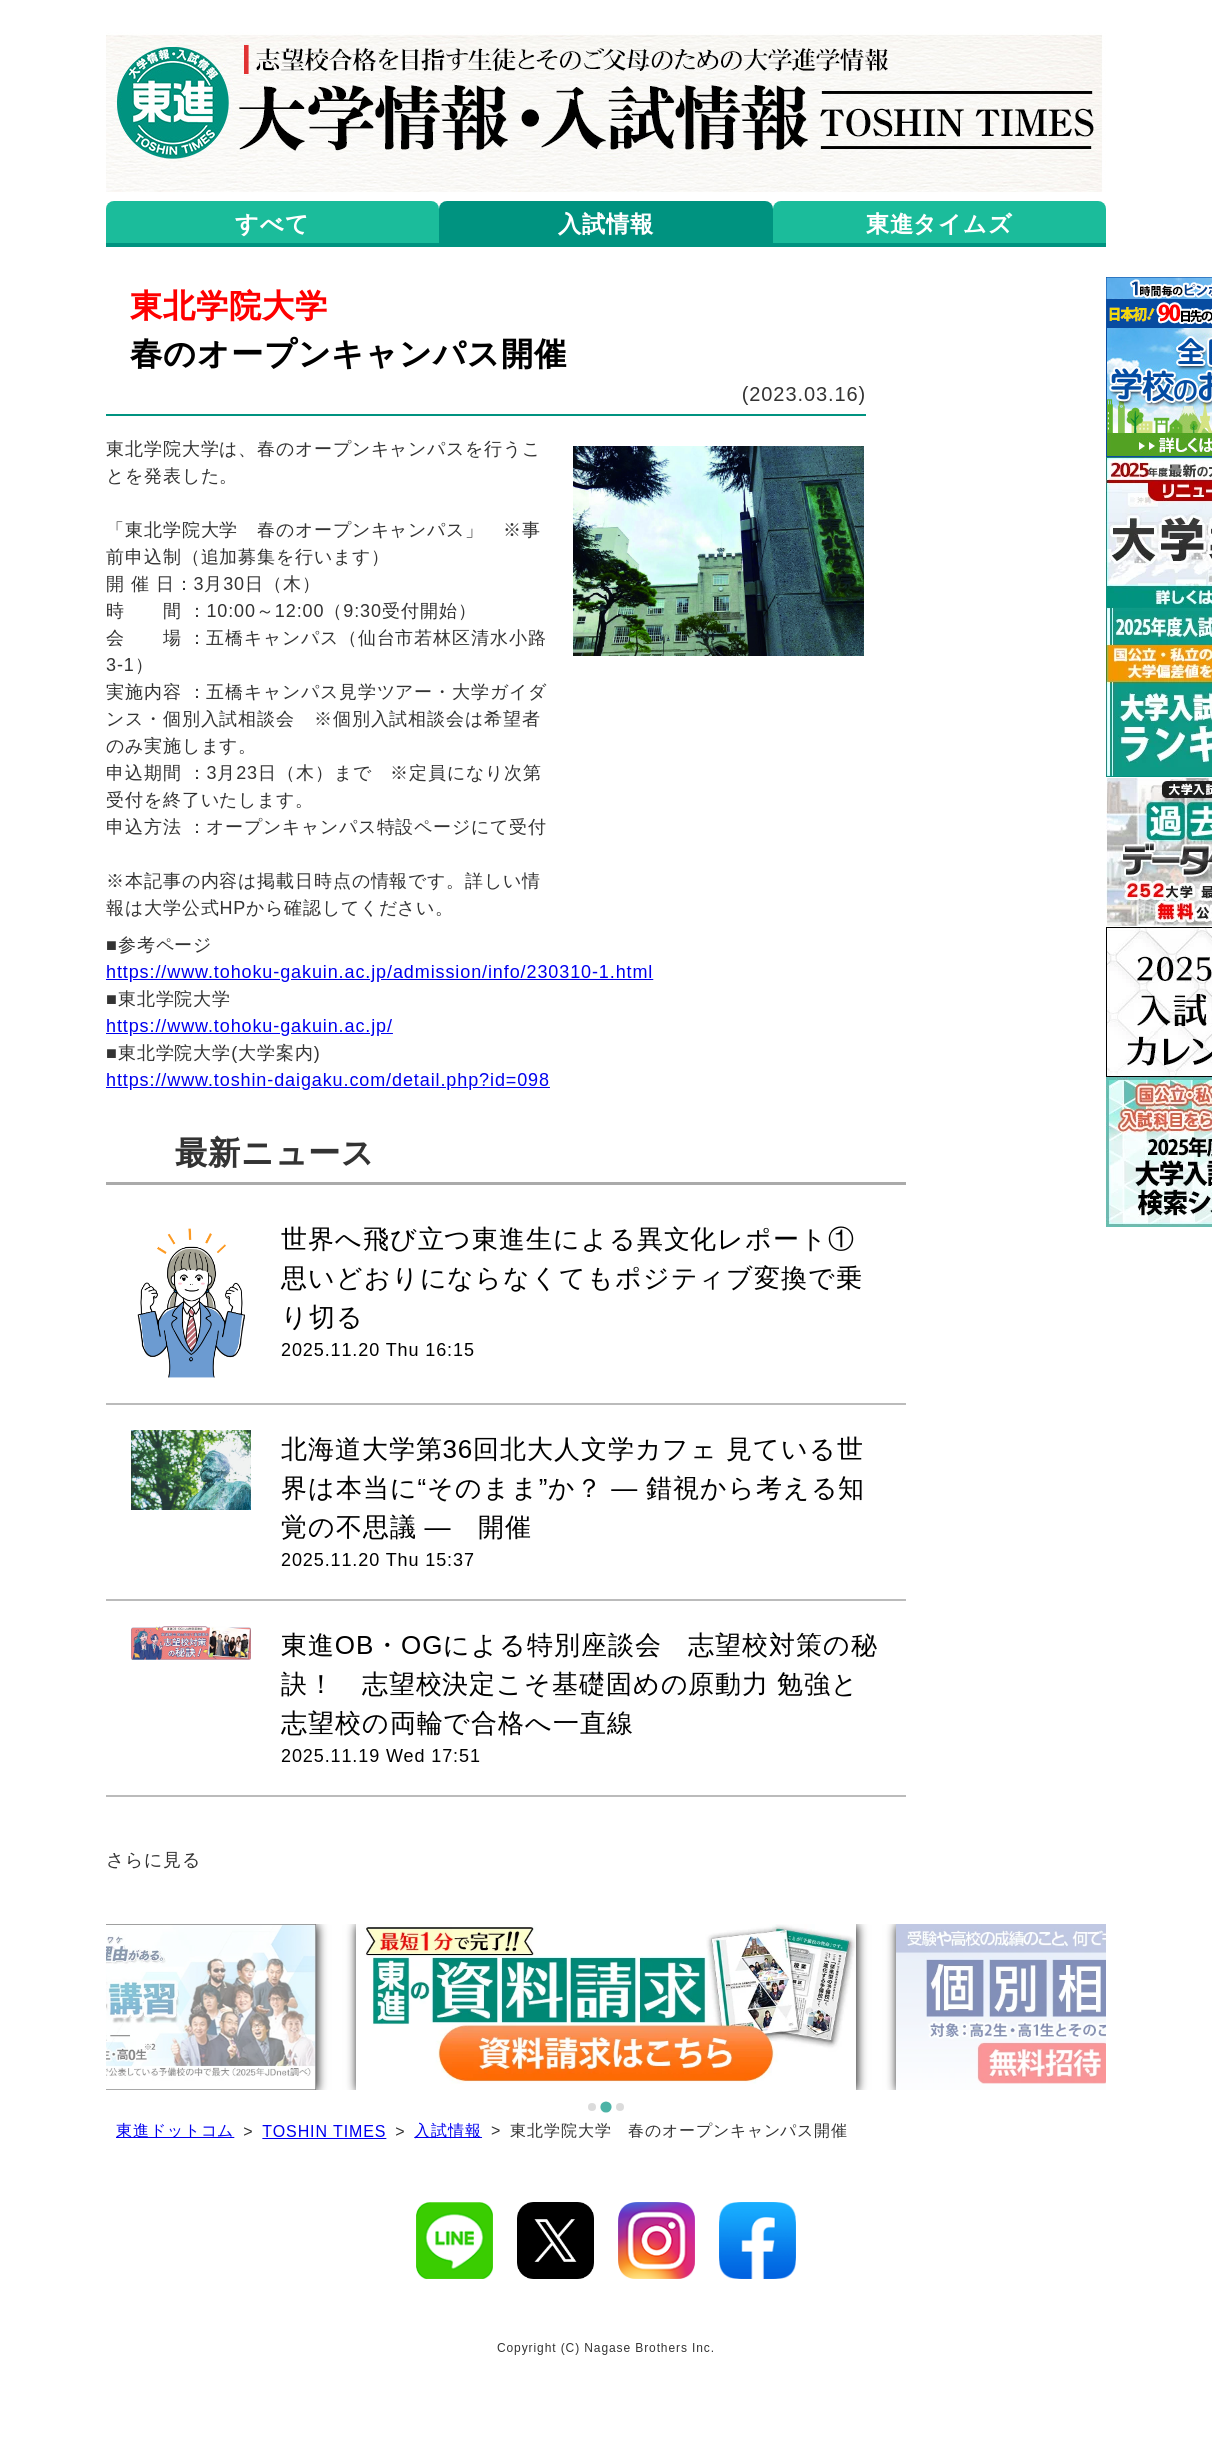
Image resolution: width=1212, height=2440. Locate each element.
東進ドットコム (175, 2130)
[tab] (592, 2107)
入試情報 (448, 2130)
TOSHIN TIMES (324, 2131)
